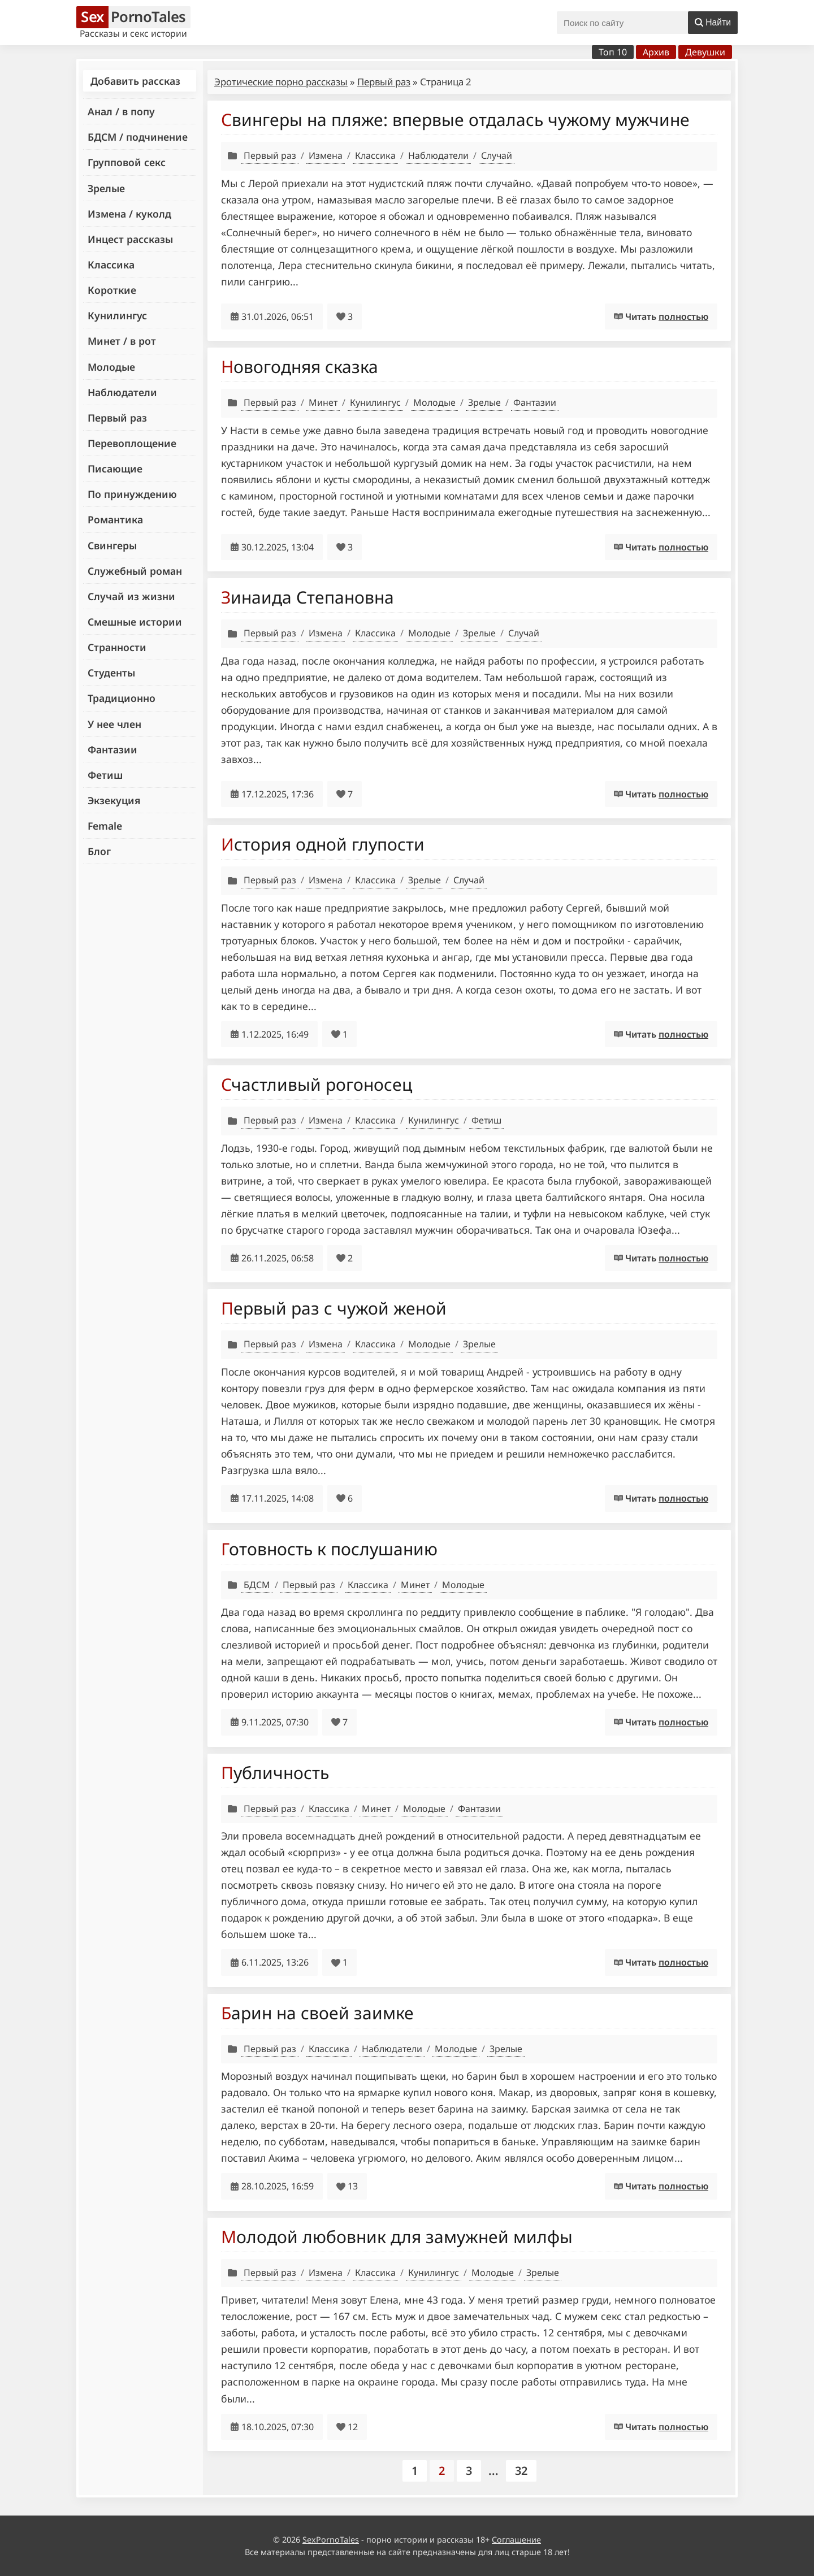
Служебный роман (135, 571)
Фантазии (112, 749)
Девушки (705, 52)
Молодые (111, 367)
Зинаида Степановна (307, 597)
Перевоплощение (132, 443)
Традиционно (121, 698)
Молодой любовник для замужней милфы (397, 2236)
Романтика (115, 519)
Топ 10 (613, 52)
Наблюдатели (122, 392)
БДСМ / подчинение (138, 137)
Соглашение (516, 2539)
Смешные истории (135, 621)
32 (521, 2470)
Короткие (112, 290)
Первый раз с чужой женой (334, 1308)
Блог (99, 851)
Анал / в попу (121, 111)
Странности (117, 647)
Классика (111, 264)
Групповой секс (127, 162)
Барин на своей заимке (317, 2012)
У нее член (114, 724)
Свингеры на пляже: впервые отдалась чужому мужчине (455, 119)
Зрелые (106, 188)
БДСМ (257, 1584)
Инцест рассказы (130, 239)
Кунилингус (117, 315)
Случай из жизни (131, 596)
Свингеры (112, 545)
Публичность (275, 1772)
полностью (683, 316)
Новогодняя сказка (299, 366)
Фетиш (105, 775)
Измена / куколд (129, 213)
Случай (496, 155)
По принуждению (132, 494)
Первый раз (117, 417)
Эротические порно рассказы (281, 81)
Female (105, 825)
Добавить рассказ (135, 81)
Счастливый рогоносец (316, 1084)
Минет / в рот (122, 341)
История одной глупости (323, 844)
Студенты (111, 672)
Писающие (115, 468)
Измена (326, 155)
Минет (323, 402)
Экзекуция (114, 800)
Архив (656, 52)
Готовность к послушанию (329, 1548)
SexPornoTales (330, 2539)
